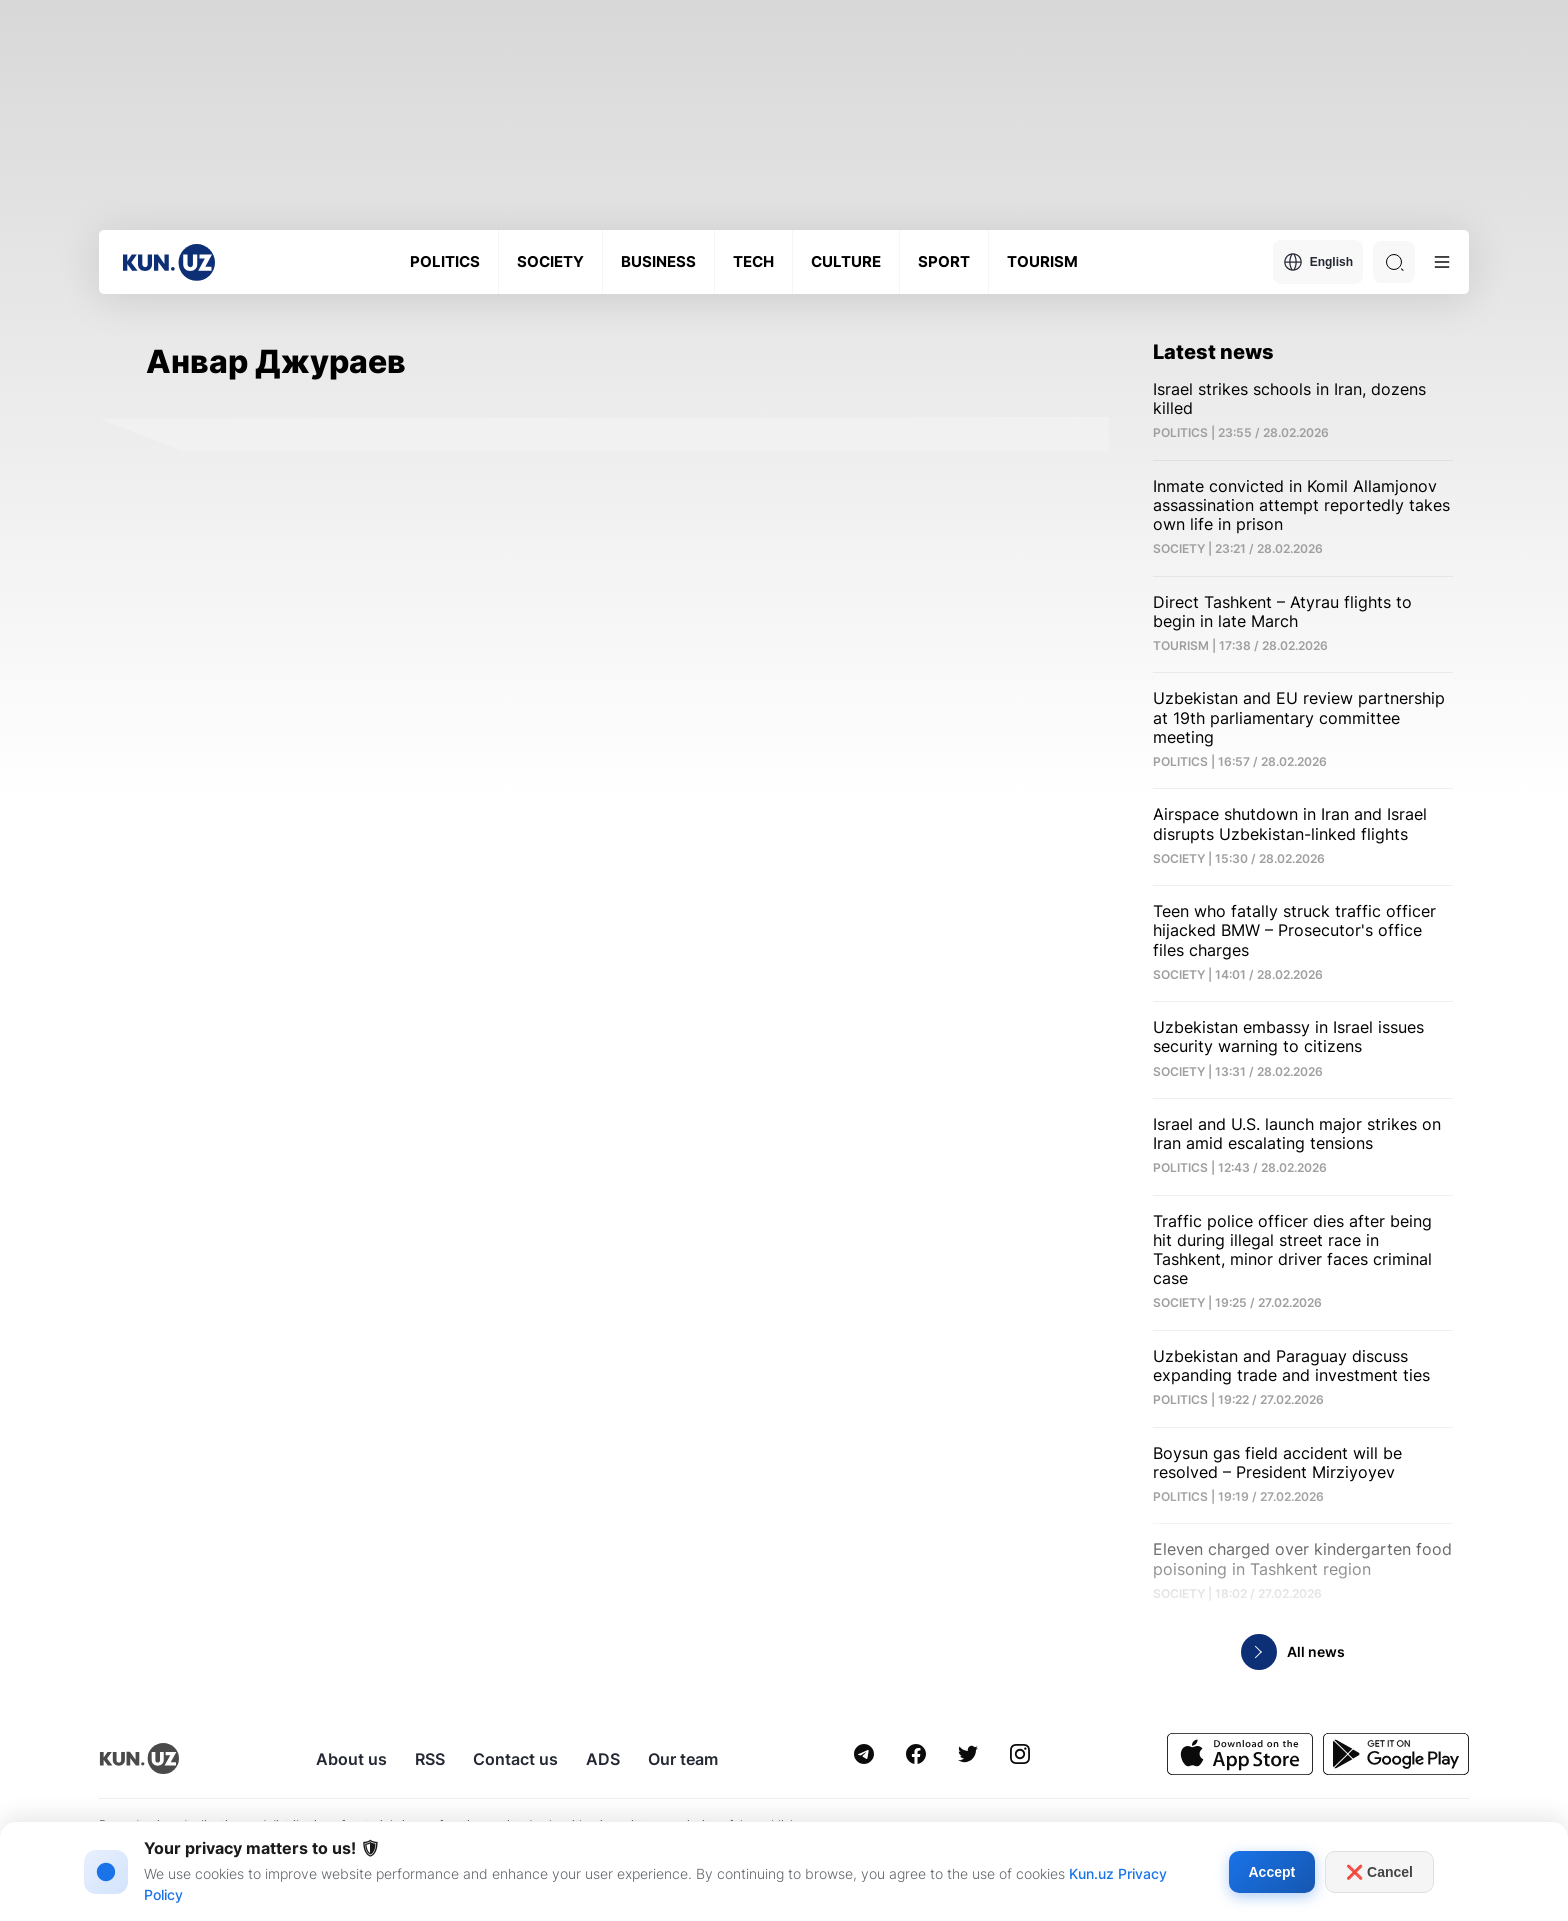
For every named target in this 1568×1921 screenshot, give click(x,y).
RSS (430, 1759)
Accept (1272, 1872)
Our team (683, 1759)
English (1318, 262)
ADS (603, 1759)
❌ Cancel (1379, 1872)
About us (351, 1759)
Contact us (515, 1759)
